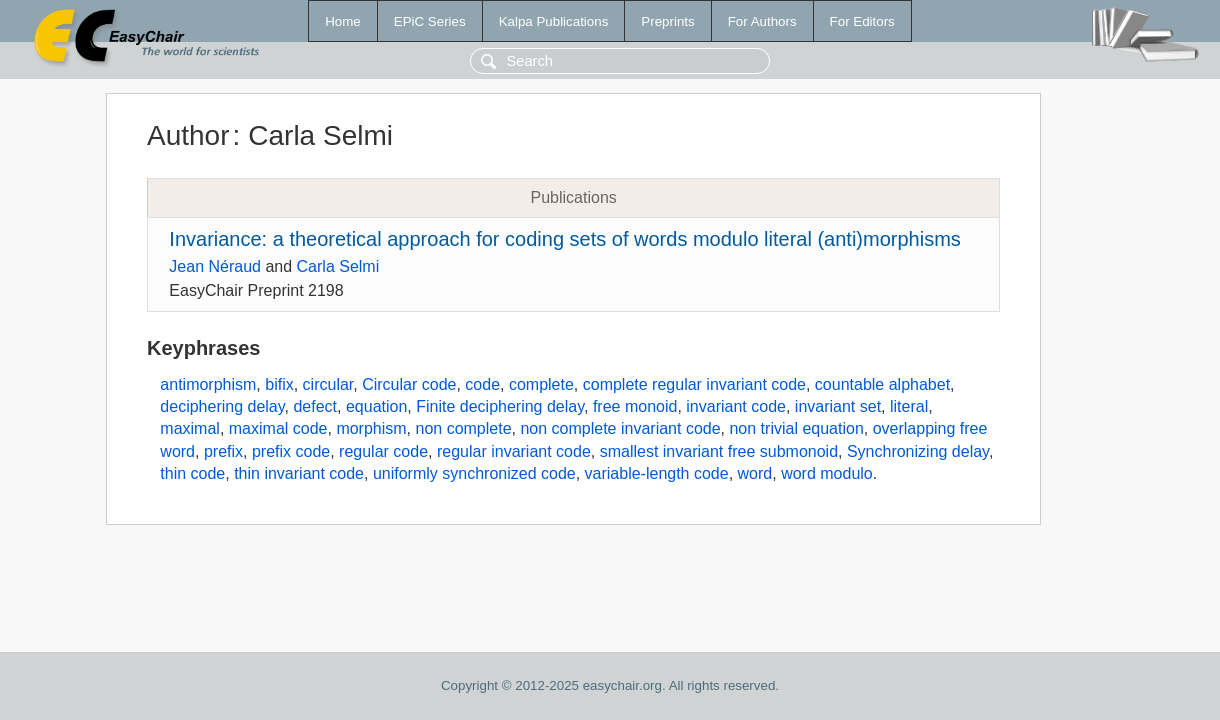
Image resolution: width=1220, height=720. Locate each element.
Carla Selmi (338, 266)
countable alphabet (882, 384)
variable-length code (657, 473)
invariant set (838, 406)
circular (328, 384)
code (482, 384)
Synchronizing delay (918, 451)
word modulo (827, 473)
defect (315, 406)
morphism (371, 428)
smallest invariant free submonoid (719, 451)
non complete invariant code (620, 428)
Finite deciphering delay (500, 406)
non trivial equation (796, 428)
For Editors (862, 21)
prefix (223, 451)
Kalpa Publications (554, 21)
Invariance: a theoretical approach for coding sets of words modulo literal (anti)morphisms (564, 239)
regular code (383, 451)
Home (343, 21)
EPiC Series (430, 21)
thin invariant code (299, 473)
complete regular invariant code (694, 384)
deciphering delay (222, 406)
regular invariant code (514, 451)
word (755, 473)
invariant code (736, 406)
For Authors (762, 21)
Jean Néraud (215, 266)
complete (541, 384)
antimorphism (208, 384)
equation (376, 406)
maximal (190, 428)
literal (909, 406)
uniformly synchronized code (474, 473)
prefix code (291, 451)
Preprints (667, 21)
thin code (192, 473)
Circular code (409, 384)
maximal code (278, 428)
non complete (464, 428)
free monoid (635, 406)
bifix (279, 384)
